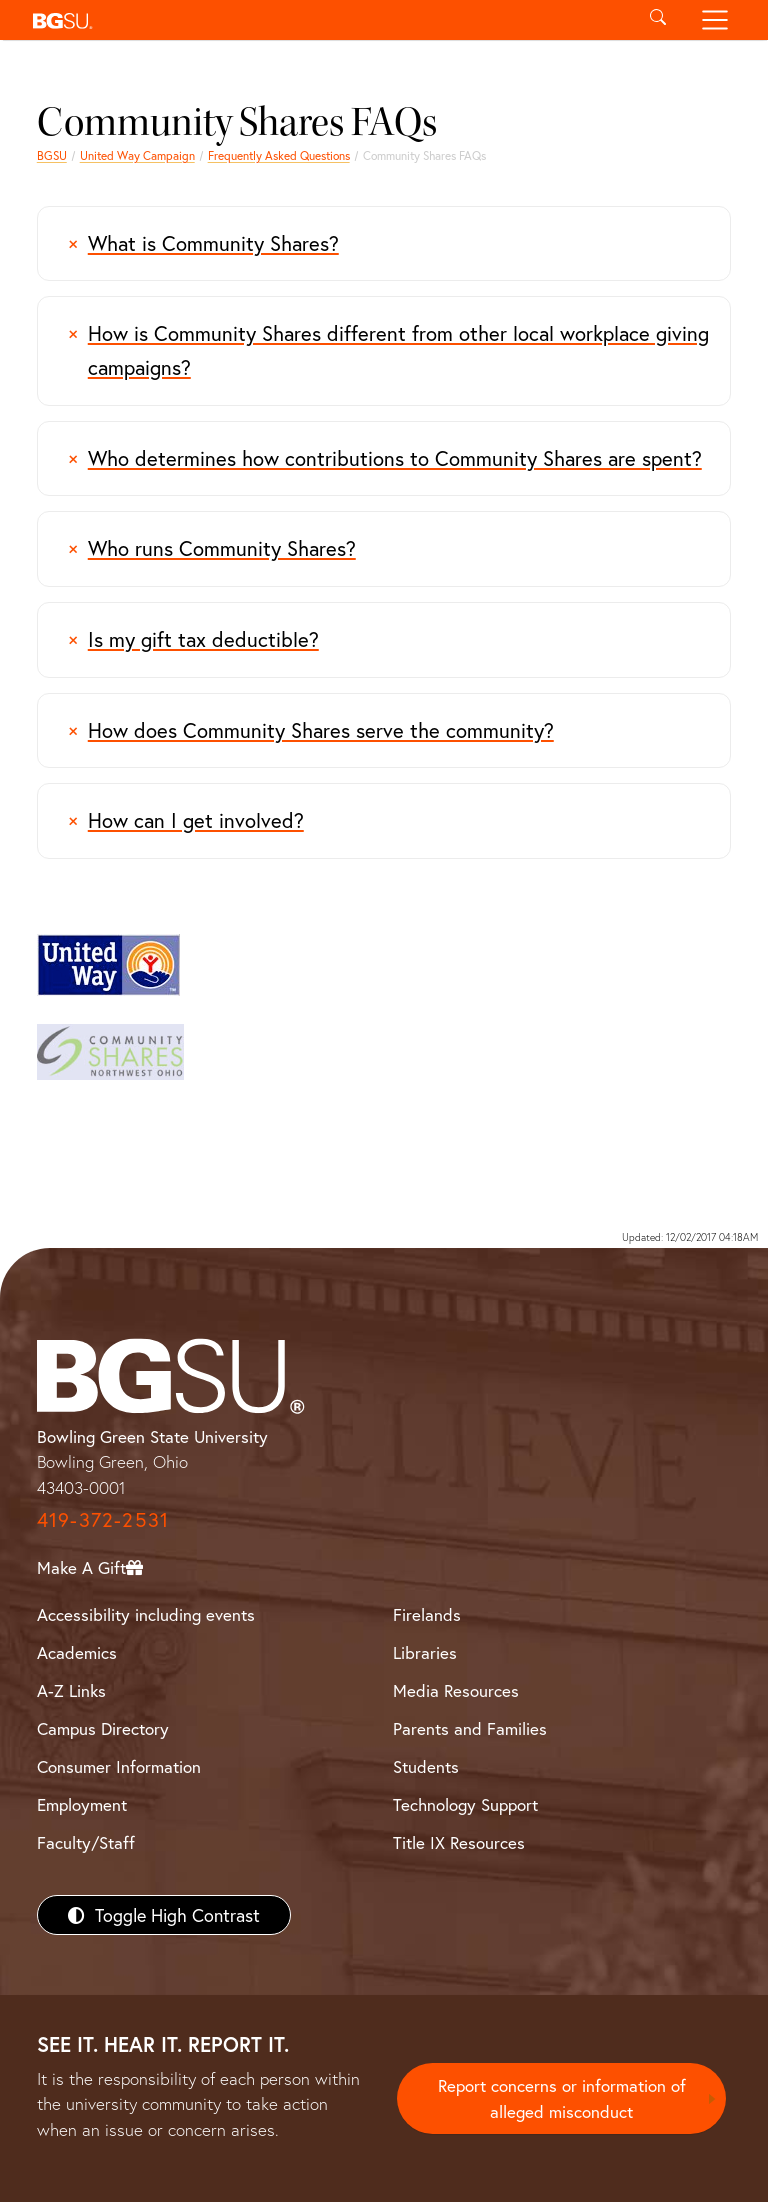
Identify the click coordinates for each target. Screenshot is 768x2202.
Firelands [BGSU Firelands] (427, 1614)
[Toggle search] (657, 20)
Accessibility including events (146, 1614)
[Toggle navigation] (715, 20)
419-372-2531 (103, 1519)
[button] (326, 20)
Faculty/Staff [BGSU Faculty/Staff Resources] (86, 1842)
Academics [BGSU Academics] (77, 1652)
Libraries (425, 1652)
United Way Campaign (137, 155)
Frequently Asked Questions (279, 155)
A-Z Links (71, 1690)
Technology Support (465, 1804)
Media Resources (456, 1690)
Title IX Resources (459, 1842)
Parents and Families (470, 1728)
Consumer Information (119, 1766)
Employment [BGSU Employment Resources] (82, 1804)
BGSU (52, 155)
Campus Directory (103, 1728)
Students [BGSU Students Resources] (426, 1766)
